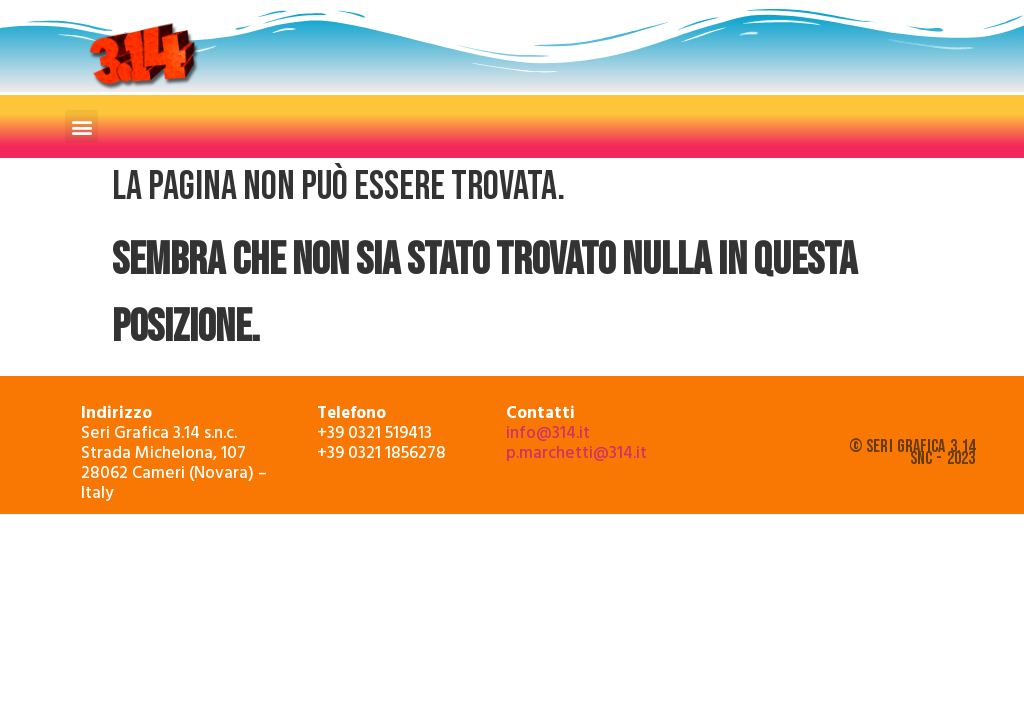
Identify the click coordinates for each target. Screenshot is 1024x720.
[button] (81, 126)
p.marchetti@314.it (576, 451)
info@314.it (548, 431)
